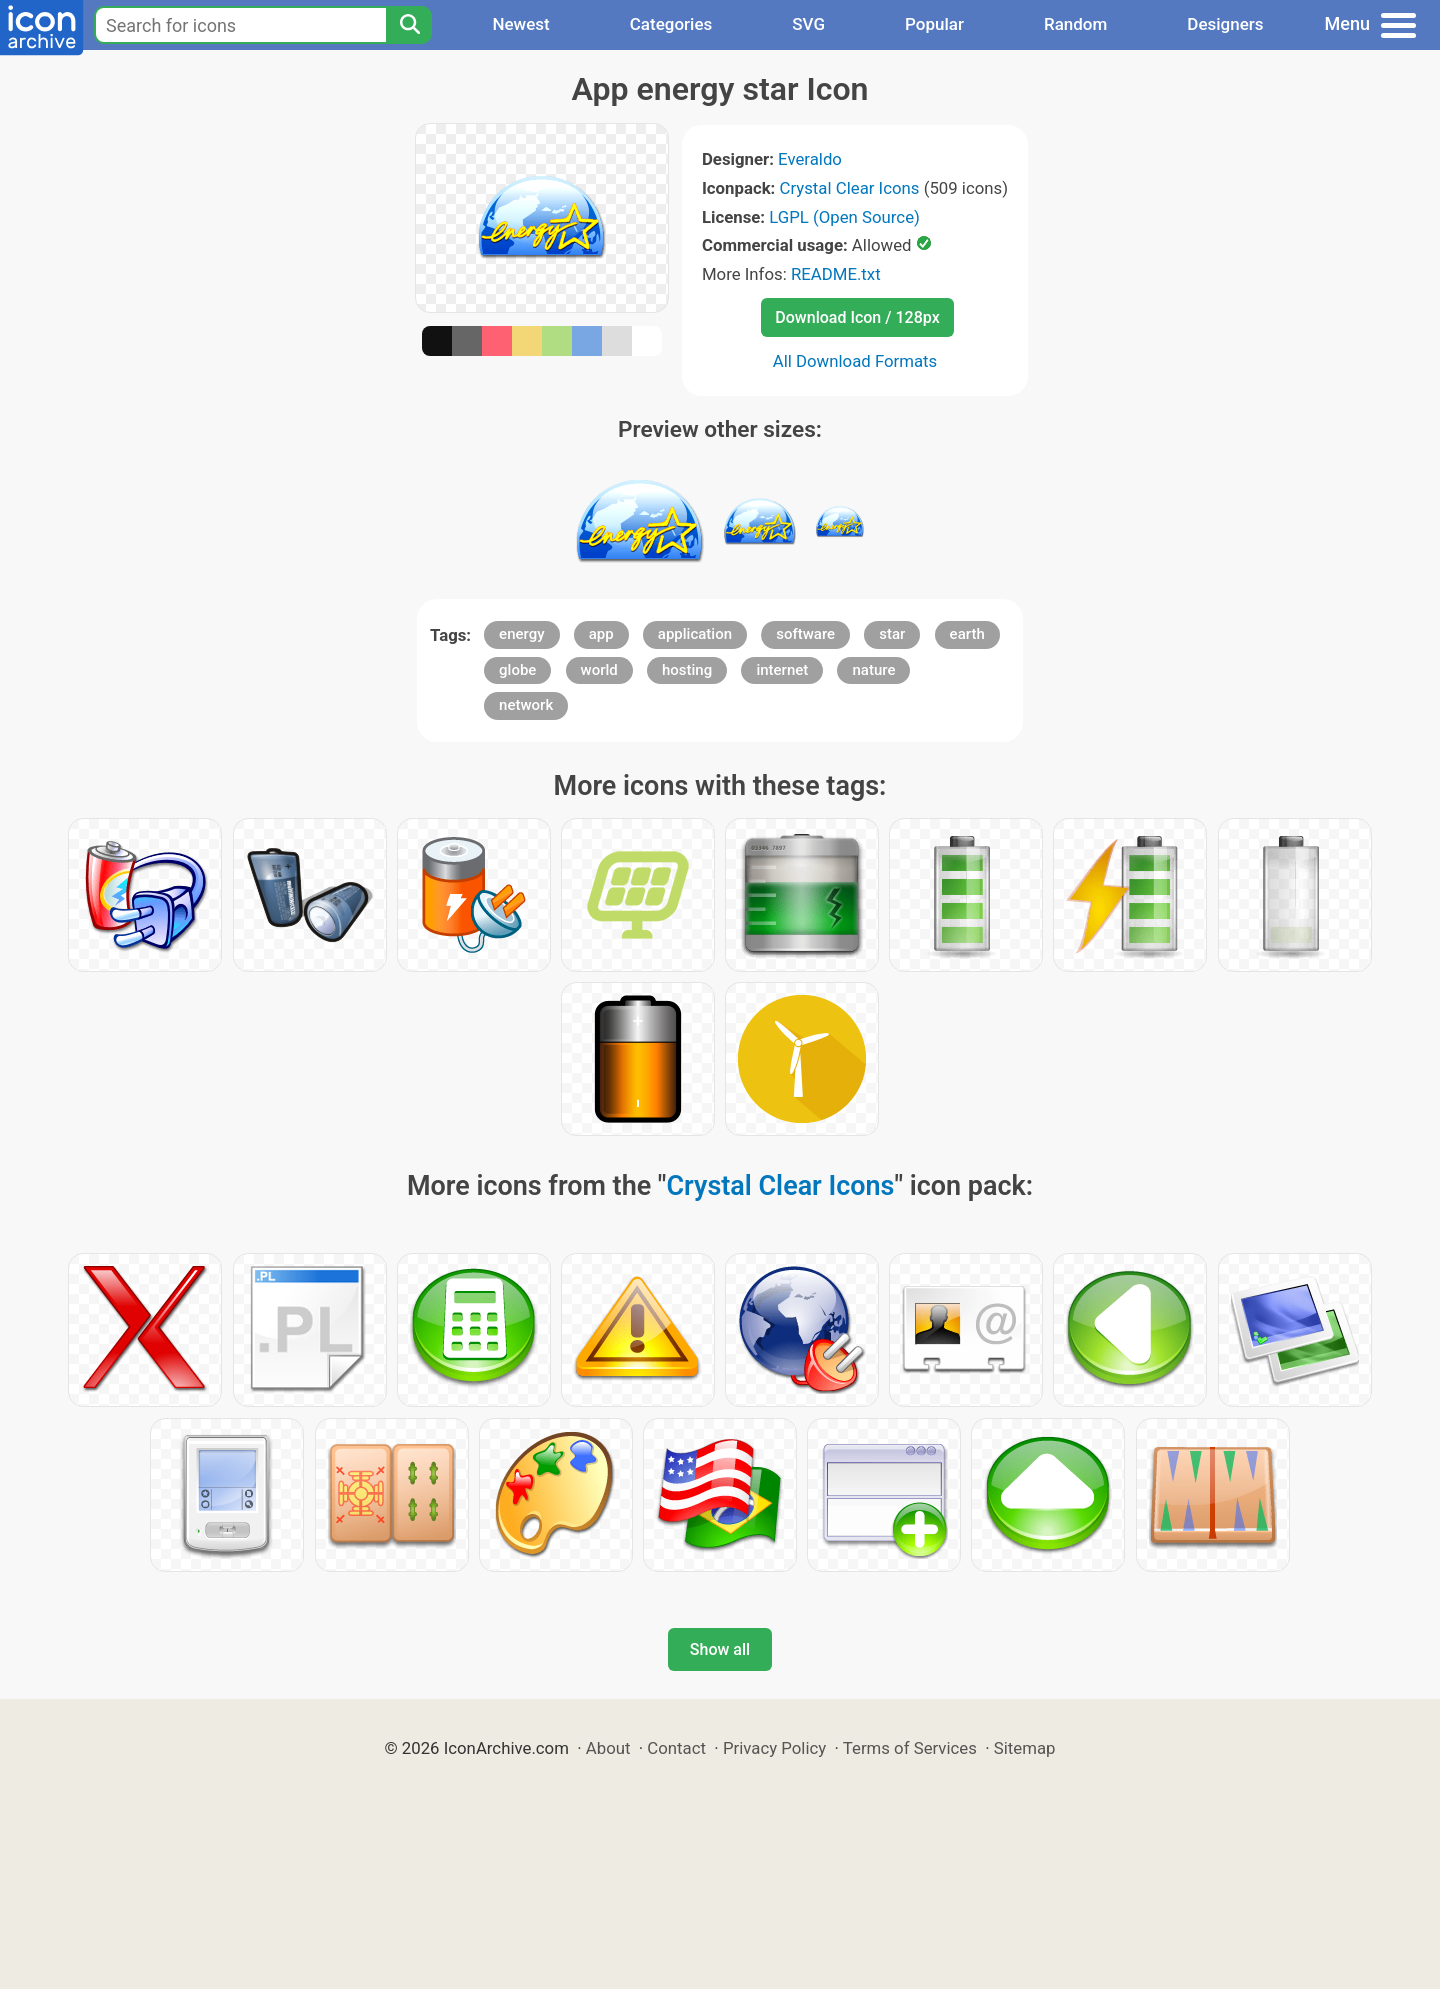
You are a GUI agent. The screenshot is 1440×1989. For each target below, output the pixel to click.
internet (782, 670)
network (526, 705)
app (601, 634)
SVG (808, 24)
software (805, 634)
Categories (671, 24)
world (599, 670)
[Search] (409, 25)
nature (873, 670)
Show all (720, 1649)
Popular (934, 24)
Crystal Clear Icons (850, 188)
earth (967, 634)
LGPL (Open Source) (844, 217)
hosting (687, 670)
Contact (676, 1748)
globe (517, 670)
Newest (520, 24)
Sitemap (1025, 1748)
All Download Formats (855, 361)
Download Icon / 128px (857, 317)
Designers (1225, 24)
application (695, 634)
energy (521, 634)
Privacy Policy (774, 1748)
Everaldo (810, 159)
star (892, 634)
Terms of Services (910, 1748)
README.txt (836, 274)
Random (1075, 24)
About (608, 1748)
